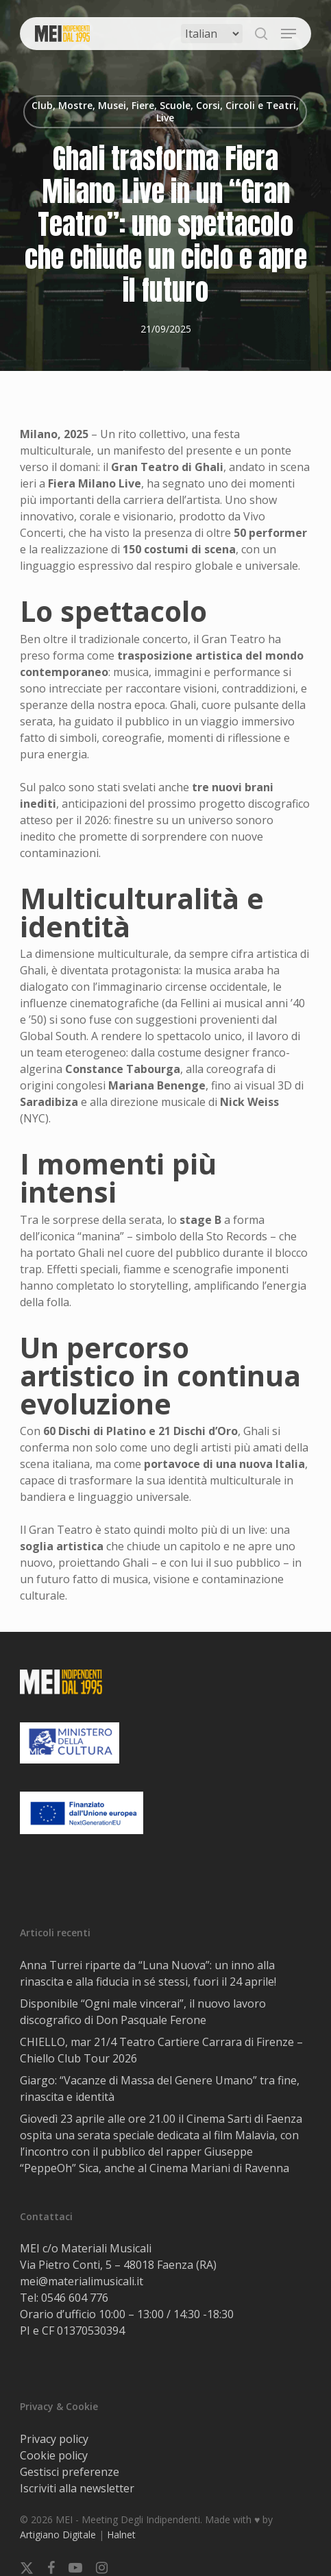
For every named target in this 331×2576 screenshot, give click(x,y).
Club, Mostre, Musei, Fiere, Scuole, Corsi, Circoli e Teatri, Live (165, 111)
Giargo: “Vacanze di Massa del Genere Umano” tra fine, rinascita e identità (159, 2088)
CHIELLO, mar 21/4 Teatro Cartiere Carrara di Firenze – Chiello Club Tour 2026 (161, 2050)
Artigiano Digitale (58, 2534)
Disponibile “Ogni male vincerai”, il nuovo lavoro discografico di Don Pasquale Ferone (143, 2011)
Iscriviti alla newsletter (77, 2488)
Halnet (121, 2534)
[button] (288, 33)
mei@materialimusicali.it (81, 2281)
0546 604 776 (74, 2297)
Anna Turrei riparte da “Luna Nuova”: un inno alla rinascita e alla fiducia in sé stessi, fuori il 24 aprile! (148, 1973)
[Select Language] (212, 33)
